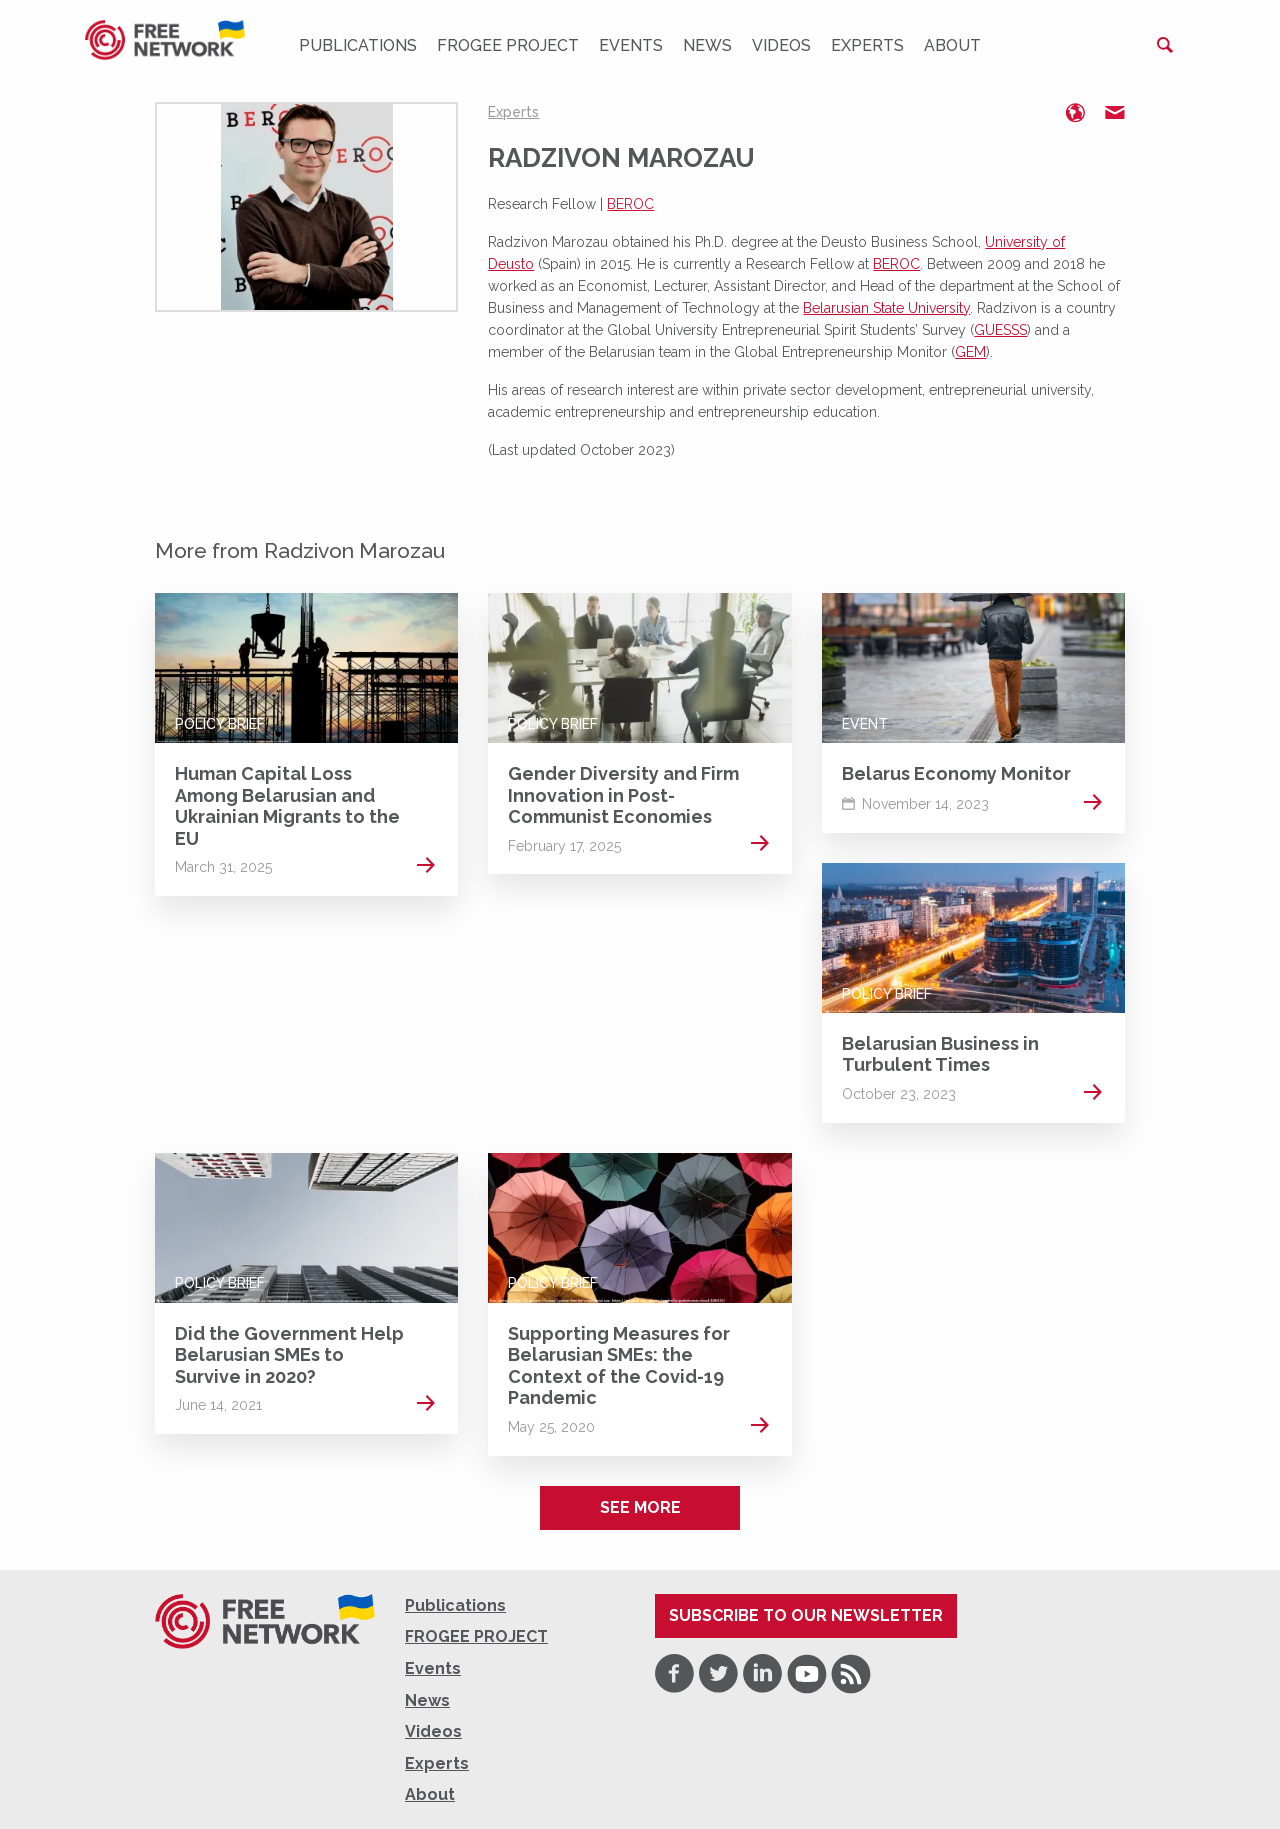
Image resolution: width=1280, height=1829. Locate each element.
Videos (781, 45)
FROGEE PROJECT (508, 45)
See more (640, 1507)
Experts (867, 45)
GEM (970, 352)
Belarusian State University (886, 308)
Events (631, 45)
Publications (358, 45)
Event (865, 724)
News (707, 45)
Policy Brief (220, 724)
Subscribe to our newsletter (806, 1615)
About (952, 45)
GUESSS (1000, 330)
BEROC (630, 204)
